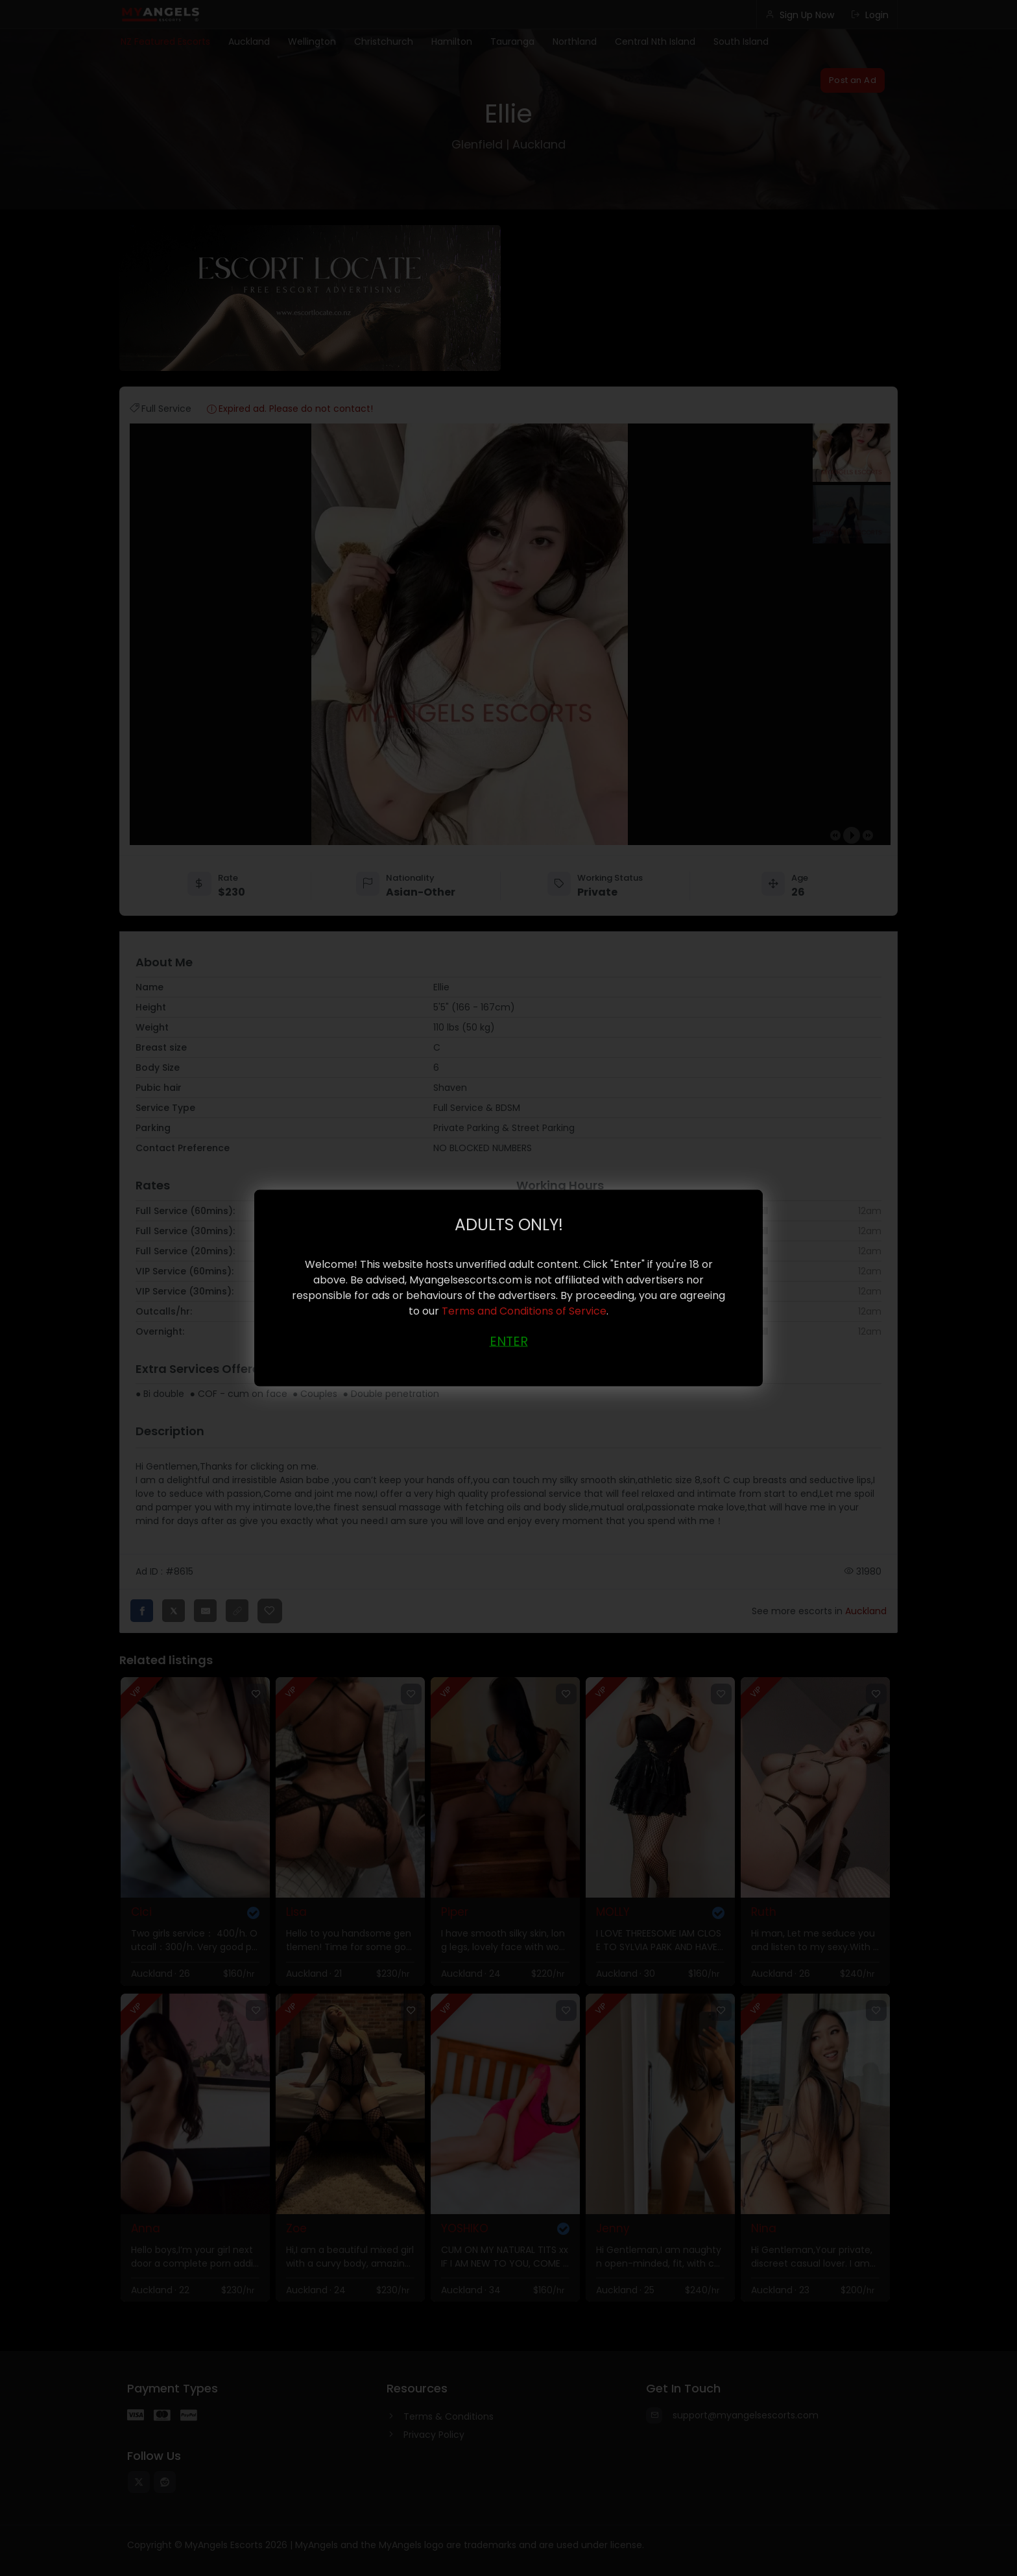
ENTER (509, 1340)
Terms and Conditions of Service (524, 1310)
